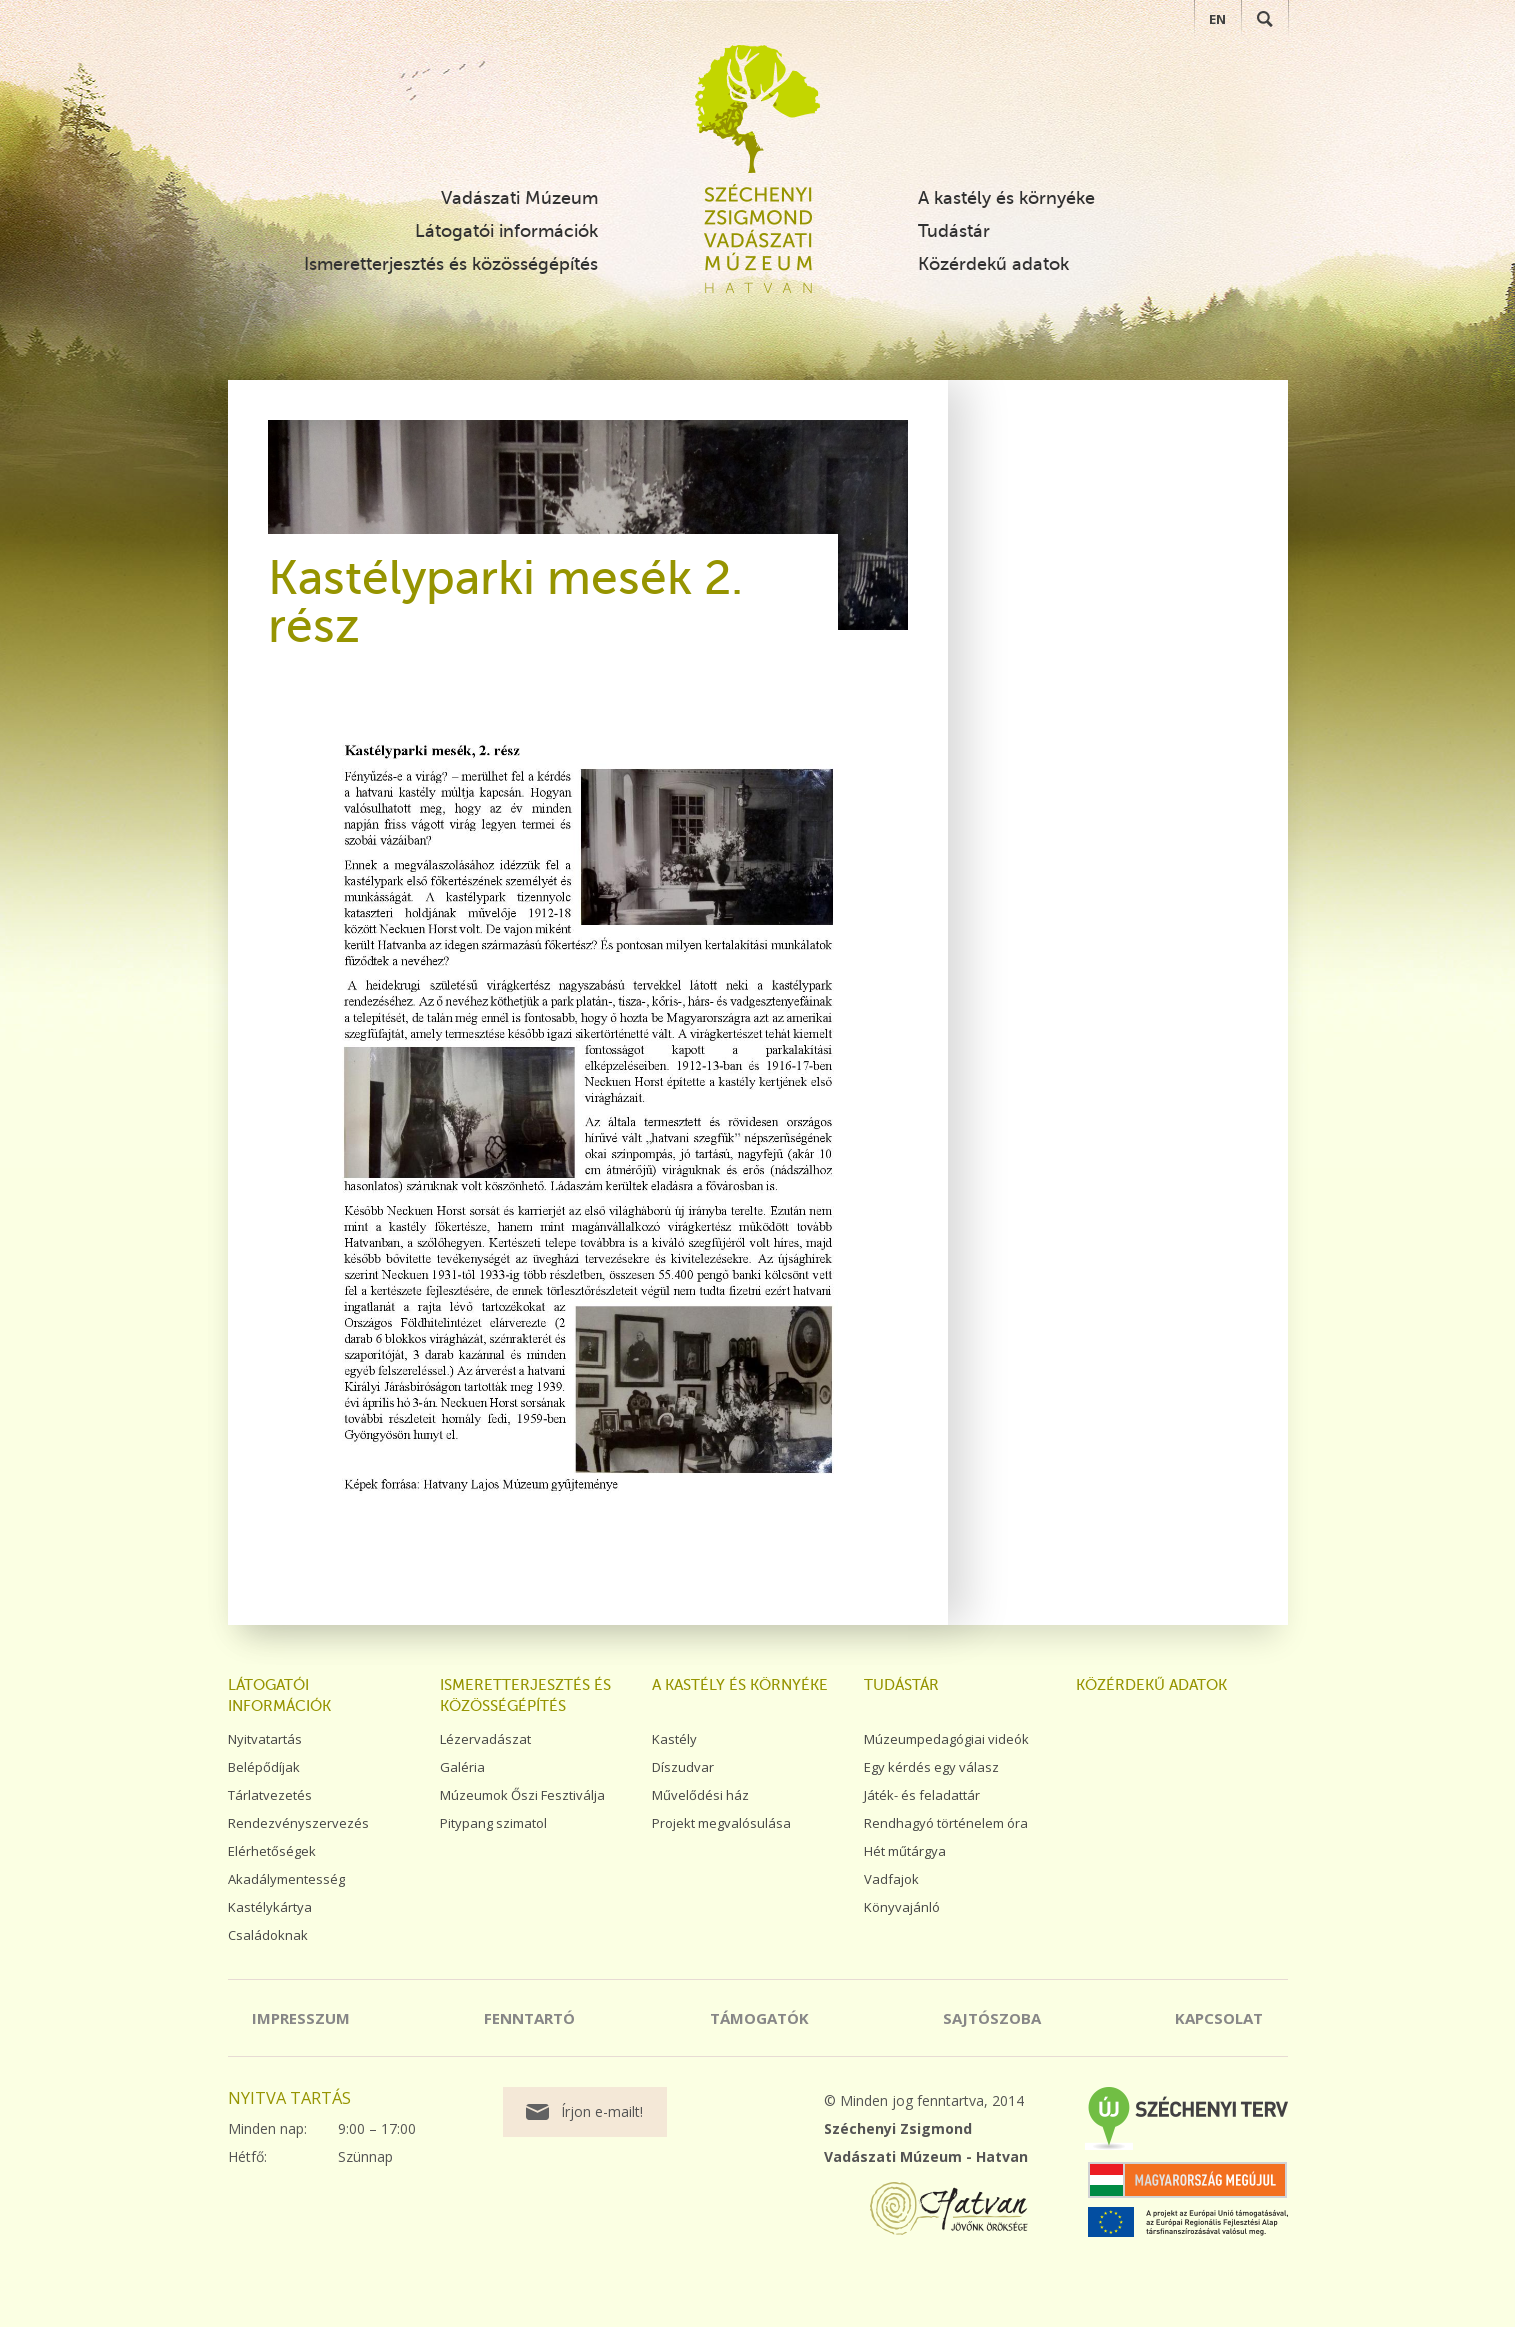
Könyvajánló (902, 1907)
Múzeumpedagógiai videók (946, 1739)
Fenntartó (529, 2018)
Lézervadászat (485, 1739)
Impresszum (301, 2018)
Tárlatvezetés (270, 1795)
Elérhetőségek (272, 1851)
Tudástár (954, 231)
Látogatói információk (506, 231)
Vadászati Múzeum (519, 198)
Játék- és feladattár (922, 1795)
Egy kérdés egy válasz (931, 1767)
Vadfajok (891, 1879)
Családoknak (268, 1935)
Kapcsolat (1219, 2018)
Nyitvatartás (265, 1739)
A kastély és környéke (1006, 198)
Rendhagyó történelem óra (946, 1823)
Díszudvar (683, 1767)
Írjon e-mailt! (602, 2111)
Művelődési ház (700, 1795)
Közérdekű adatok (993, 264)
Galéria (462, 1767)
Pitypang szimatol (493, 1823)
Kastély (674, 1739)
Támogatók (759, 2018)
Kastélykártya (270, 1907)
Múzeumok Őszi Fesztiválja (522, 1795)
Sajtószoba (992, 2018)
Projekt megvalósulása (721, 1823)
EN (1217, 19)
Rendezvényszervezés (298, 1823)
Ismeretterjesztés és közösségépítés (451, 264)
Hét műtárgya (905, 1851)
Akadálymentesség (286, 1879)
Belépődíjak (264, 1767)
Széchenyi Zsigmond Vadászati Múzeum (757, 109)
